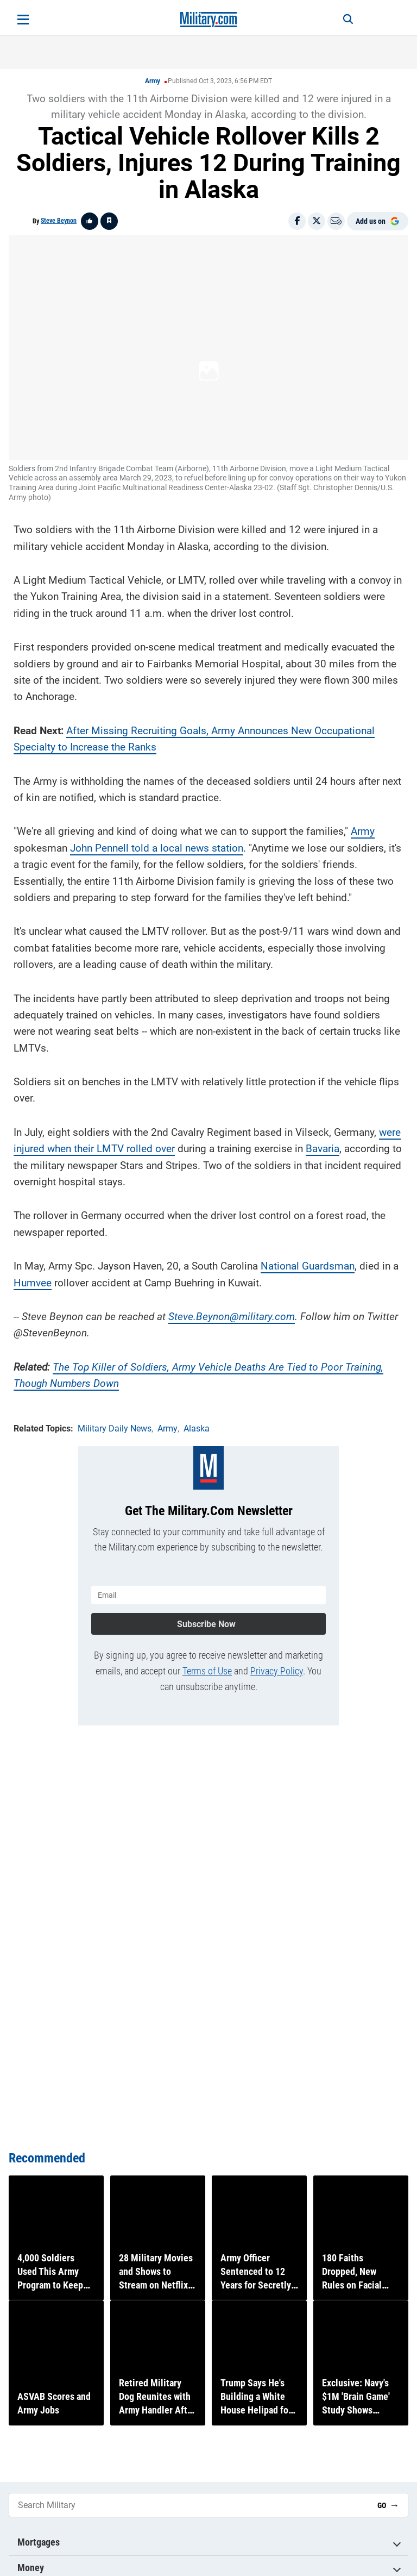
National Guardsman (308, 1259)
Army (152, 81)
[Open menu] (23, 19)
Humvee (33, 1276)
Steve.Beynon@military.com (231, 1310)
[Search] (336, 19)
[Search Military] (189, 2505)
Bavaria (322, 1142)
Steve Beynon (59, 220)
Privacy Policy (276, 1658)
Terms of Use (207, 1658)
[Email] (336, 221)
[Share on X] (316, 221)
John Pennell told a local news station (156, 841)
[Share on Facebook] (297, 221)
